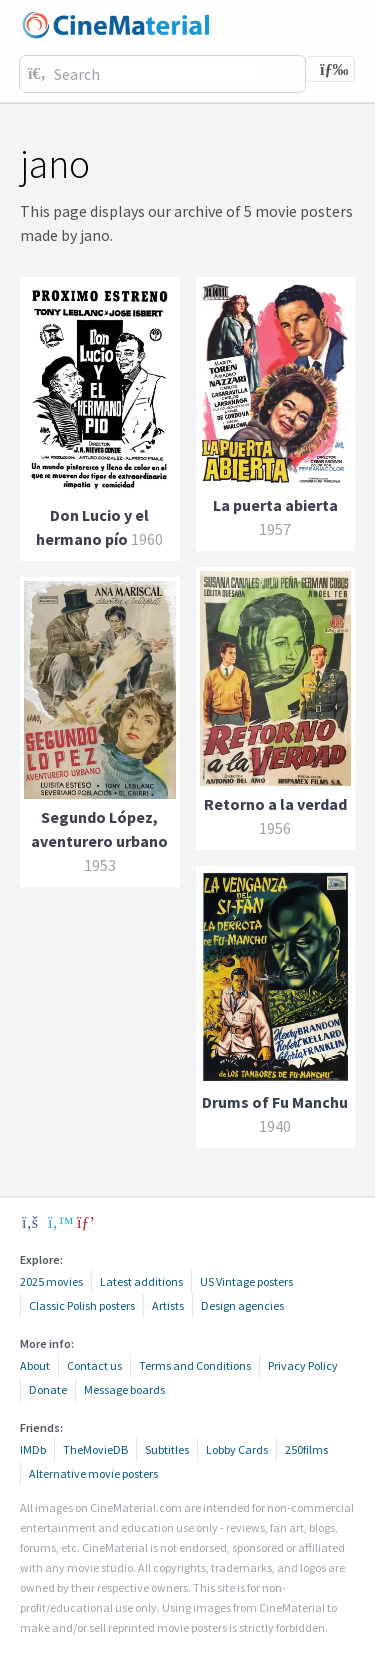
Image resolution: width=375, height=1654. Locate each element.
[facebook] (30, 1222)
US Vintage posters (246, 1281)
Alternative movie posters (93, 1473)
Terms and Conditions (195, 1365)
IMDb (33, 1449)
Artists (168, 1305)
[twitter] (58, 1222)
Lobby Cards (237, 1449)
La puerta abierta (275, 505)
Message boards (124, 1389)
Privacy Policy (303, 1365)
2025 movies (51, 1281)
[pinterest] (86, 1222)
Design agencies (242, 1305)
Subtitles (167, 1449)
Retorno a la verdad (275, 804)
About (35, 1365)
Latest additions (141, 1281)
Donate (48, 1389)
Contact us (94, 1365)
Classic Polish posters (82, 1305)
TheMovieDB (95, 1449)
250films (306, 1449)
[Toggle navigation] (330, 69)
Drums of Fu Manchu (275, 1102)
